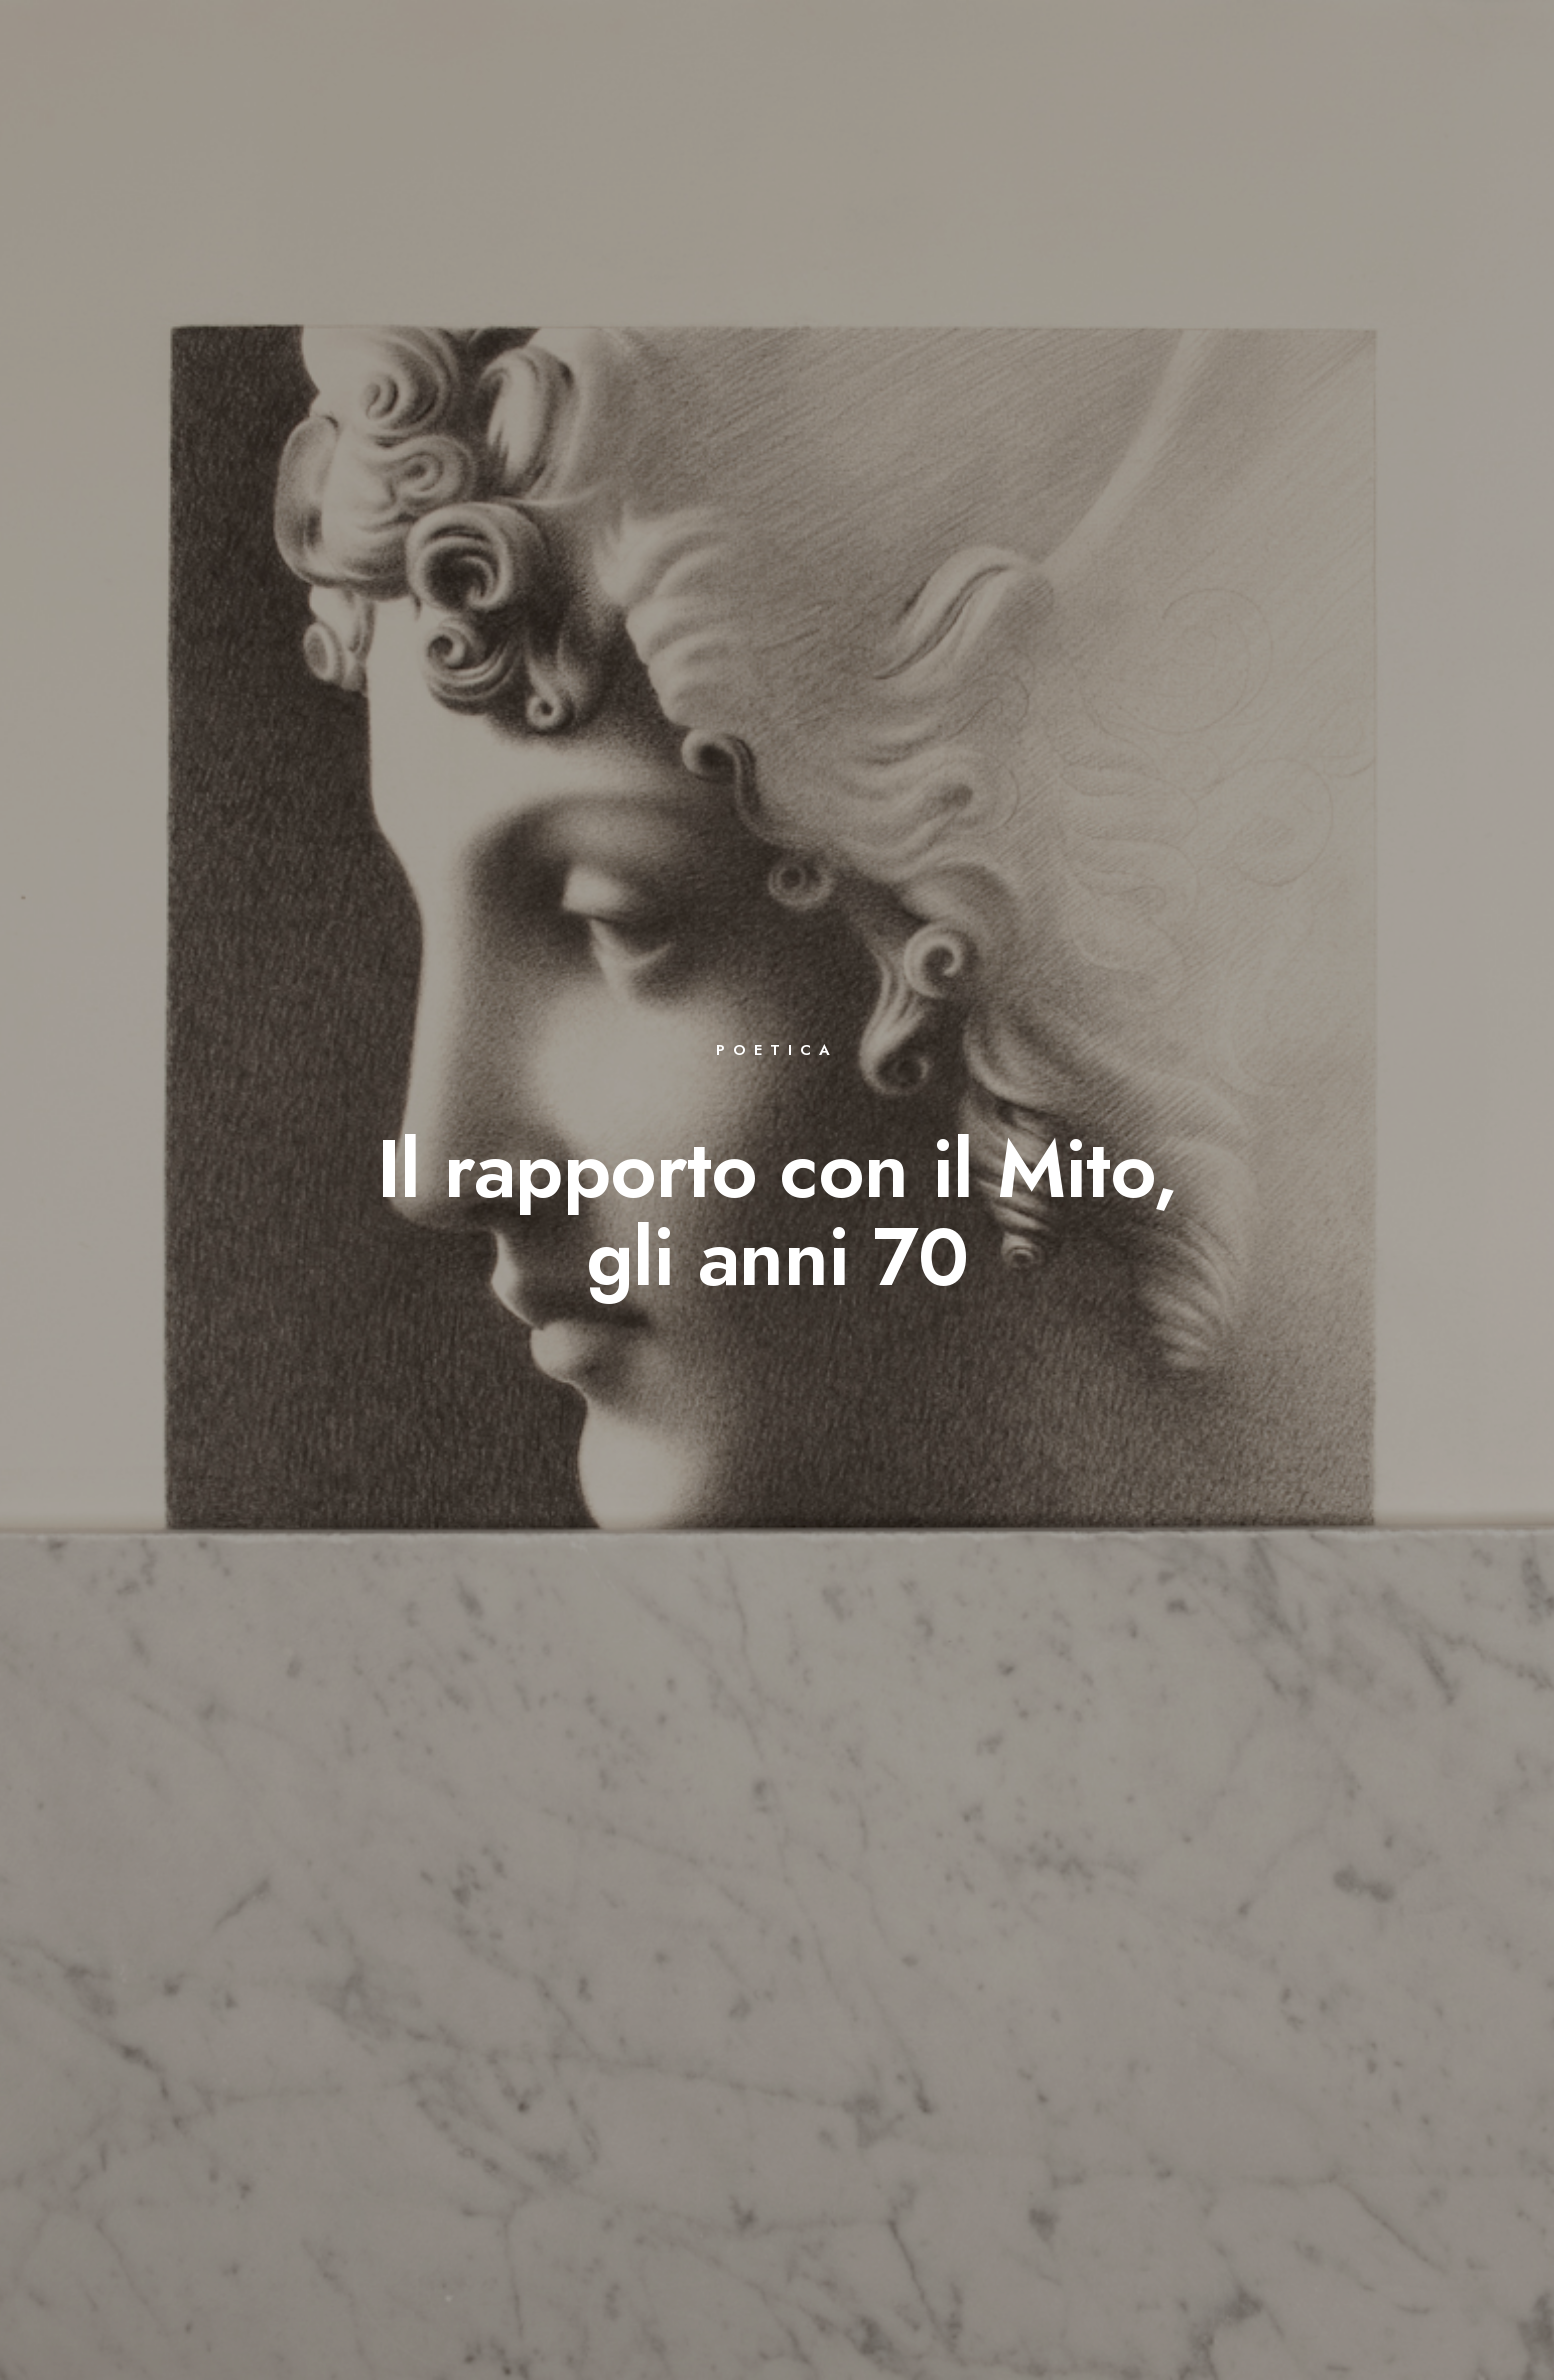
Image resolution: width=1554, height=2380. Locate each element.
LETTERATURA (1053, 82)
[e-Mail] (1477, 41)
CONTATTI (1450, 82)
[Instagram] (1442, 41)
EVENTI (937, 82)
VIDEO (1164, 82)
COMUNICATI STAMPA (1301, 82)
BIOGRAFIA (609, 82)
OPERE (710, 82)
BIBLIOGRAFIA (822, 82)
